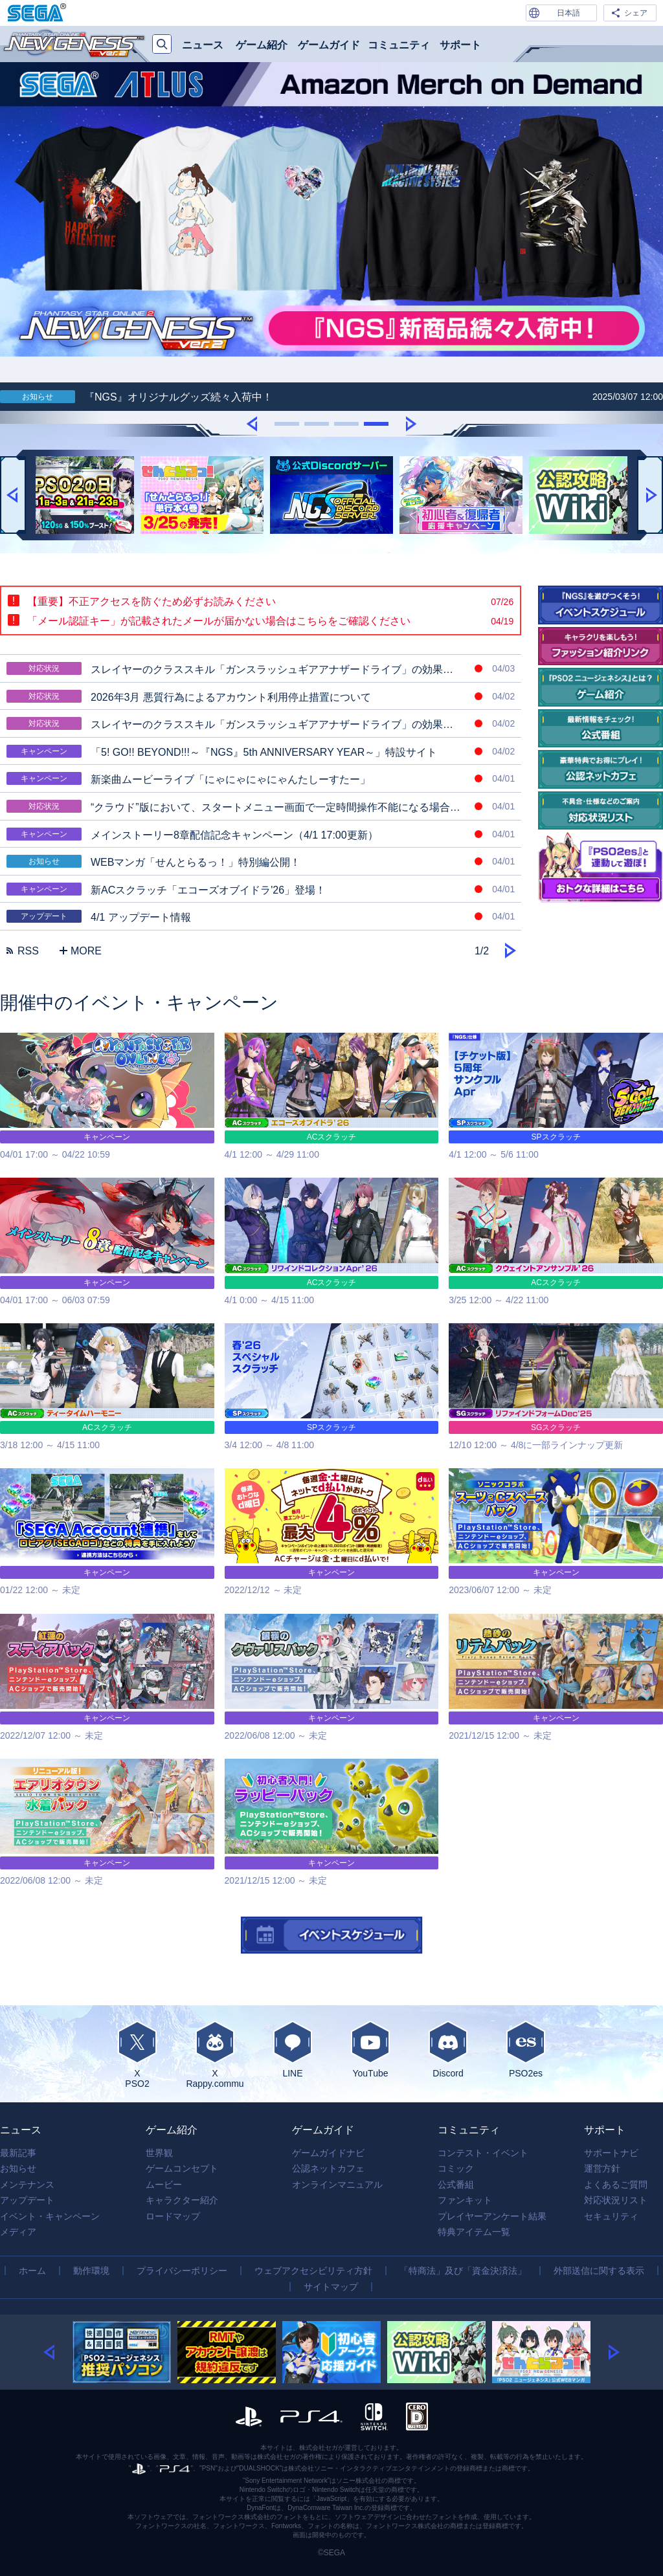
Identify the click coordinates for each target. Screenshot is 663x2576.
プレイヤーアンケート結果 (492, 2216)
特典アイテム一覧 (474, 2232)
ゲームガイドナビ (328, 2153)
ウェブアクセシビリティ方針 (313, 2270)
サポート (460, 44)
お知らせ (18, 2168)
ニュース (202, 44)
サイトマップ (331, 2287)
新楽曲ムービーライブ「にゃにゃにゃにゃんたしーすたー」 (260, 778)
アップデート (27, 2200)
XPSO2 (137, 2054)
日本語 (568, 12)
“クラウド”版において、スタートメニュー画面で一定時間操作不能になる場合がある (260, 806)
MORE (81, 950)
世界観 (159, 2153)
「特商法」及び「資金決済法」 (462, 2270)
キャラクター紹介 (182, 2200)
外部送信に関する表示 (599, 2270)
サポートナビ (611, 2153)
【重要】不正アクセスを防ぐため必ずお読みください (270, 601)
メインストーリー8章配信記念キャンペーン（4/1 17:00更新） (260, 834)
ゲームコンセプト (182, 2168)
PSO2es (525, 2049)
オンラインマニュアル (337, 2184)
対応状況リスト (615, 2200)
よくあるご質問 (615, 2184)
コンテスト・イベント (483, 2153)
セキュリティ (611, 2216)
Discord (448, 2049)
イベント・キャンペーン (50, 2216)
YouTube (370, 2049)
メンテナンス (27, 2184)
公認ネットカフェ (328, 2168)
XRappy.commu (215, 2054)
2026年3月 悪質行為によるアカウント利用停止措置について (260, 696)
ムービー (164, 2184)
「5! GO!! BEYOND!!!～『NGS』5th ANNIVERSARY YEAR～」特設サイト (260, 751)
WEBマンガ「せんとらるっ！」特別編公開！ (260, 861)
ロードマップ (173, 2216)
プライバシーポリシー (182, 2270)
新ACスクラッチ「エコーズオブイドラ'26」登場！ (260, 889)
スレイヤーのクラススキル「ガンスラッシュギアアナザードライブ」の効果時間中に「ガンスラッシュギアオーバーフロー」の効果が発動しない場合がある (263, 723)
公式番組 (456, 2184)
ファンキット (465, 2200)
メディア (18, 2232)
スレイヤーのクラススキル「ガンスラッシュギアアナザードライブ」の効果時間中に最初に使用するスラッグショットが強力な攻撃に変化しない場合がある (263, 668)
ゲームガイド (329, 44)
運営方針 (602, 2168)
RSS (22, 950)
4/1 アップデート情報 (260, 916)
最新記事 (18, 2153)
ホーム (32, 2270)
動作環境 (91, 2270)
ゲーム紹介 (261, 44)
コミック (456, 2168)
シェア (635, 12)
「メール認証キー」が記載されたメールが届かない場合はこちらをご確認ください (270, 621)
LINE (292, 2049)
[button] (252, 423)
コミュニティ (399, 44)
